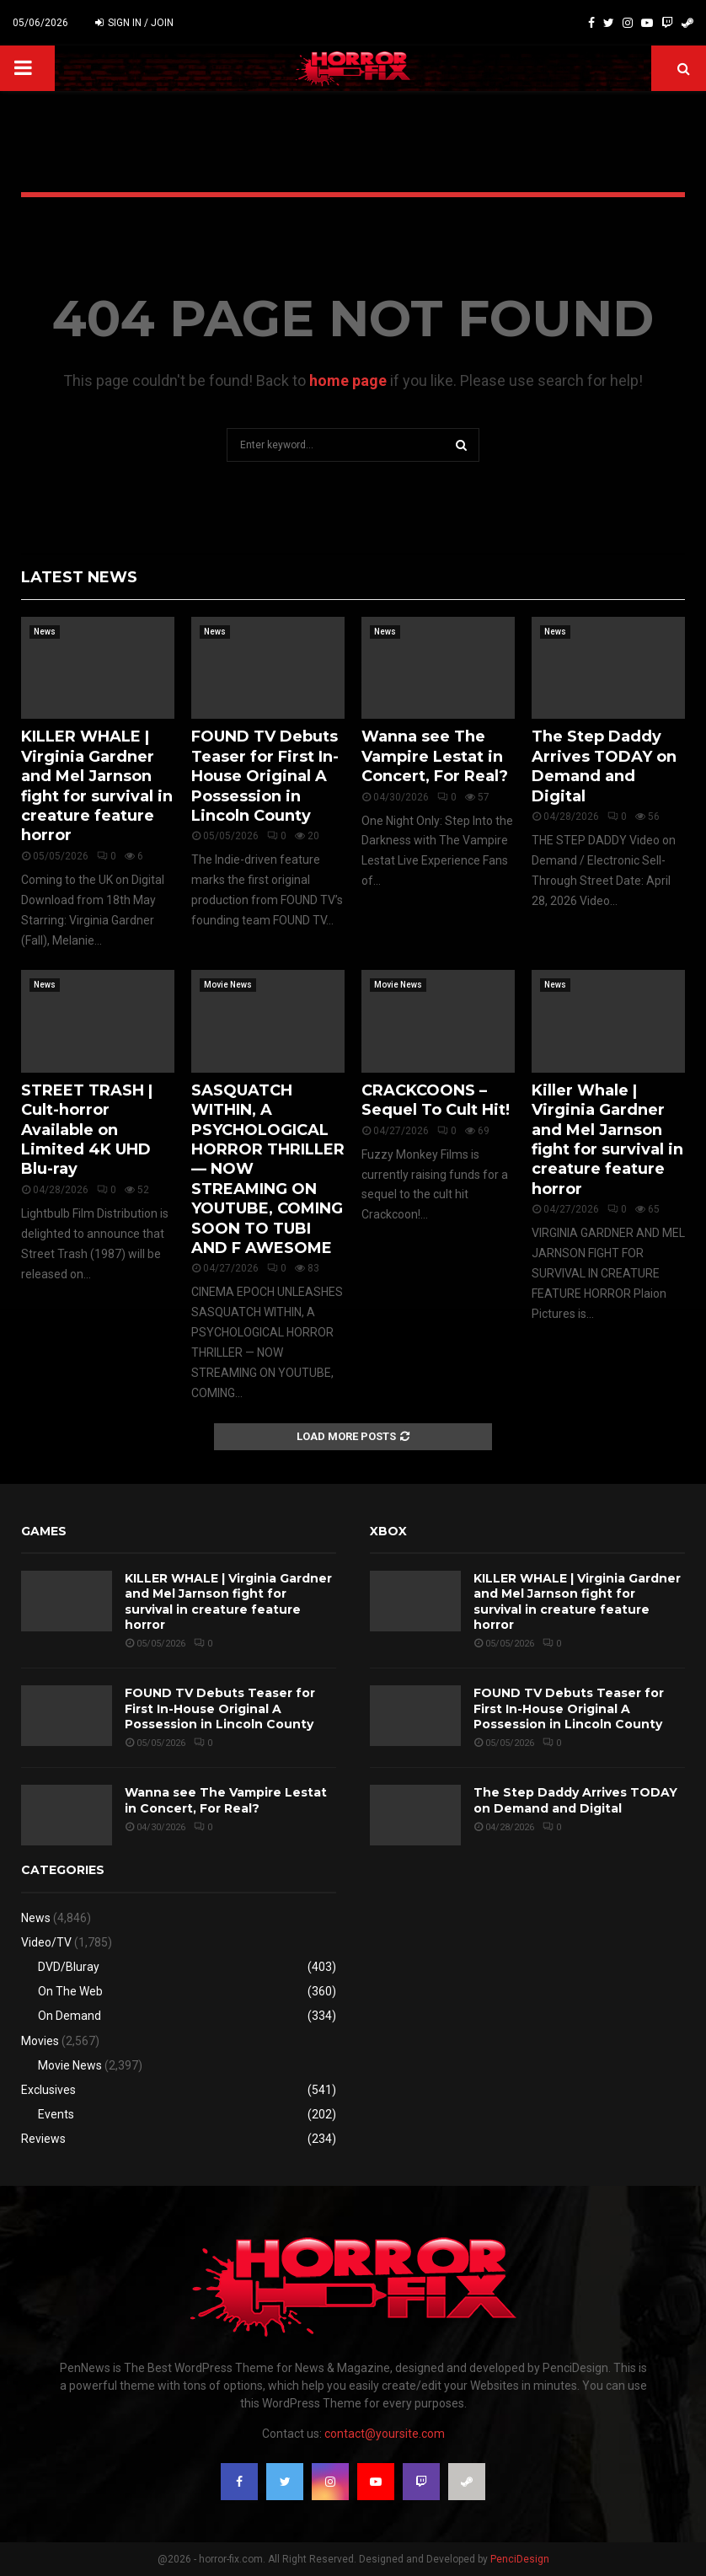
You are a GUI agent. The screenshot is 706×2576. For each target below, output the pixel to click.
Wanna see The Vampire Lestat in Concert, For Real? (434, 756)
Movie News (228, 984)
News (45, 631)
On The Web (70, 1991)
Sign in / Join (134, 23)
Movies (40, 2041)
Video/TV (46, 1942)
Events (56, 2114)
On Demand (69, 2015)
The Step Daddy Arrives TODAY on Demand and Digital (604, 766)
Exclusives (48, 2090)
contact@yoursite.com (384, 2433)
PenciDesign (519, 2559)
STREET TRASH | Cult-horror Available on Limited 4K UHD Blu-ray (86, 1130)
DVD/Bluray (68, 1967)
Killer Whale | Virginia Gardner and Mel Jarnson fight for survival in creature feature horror (607, 1139)
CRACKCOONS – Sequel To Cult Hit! (435, 1100)
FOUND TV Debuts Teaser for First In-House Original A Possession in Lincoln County (265, 776)
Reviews (43, 2138)
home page (348, 380)
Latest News (79, 577)
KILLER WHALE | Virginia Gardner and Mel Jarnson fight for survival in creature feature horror (97, 785)
